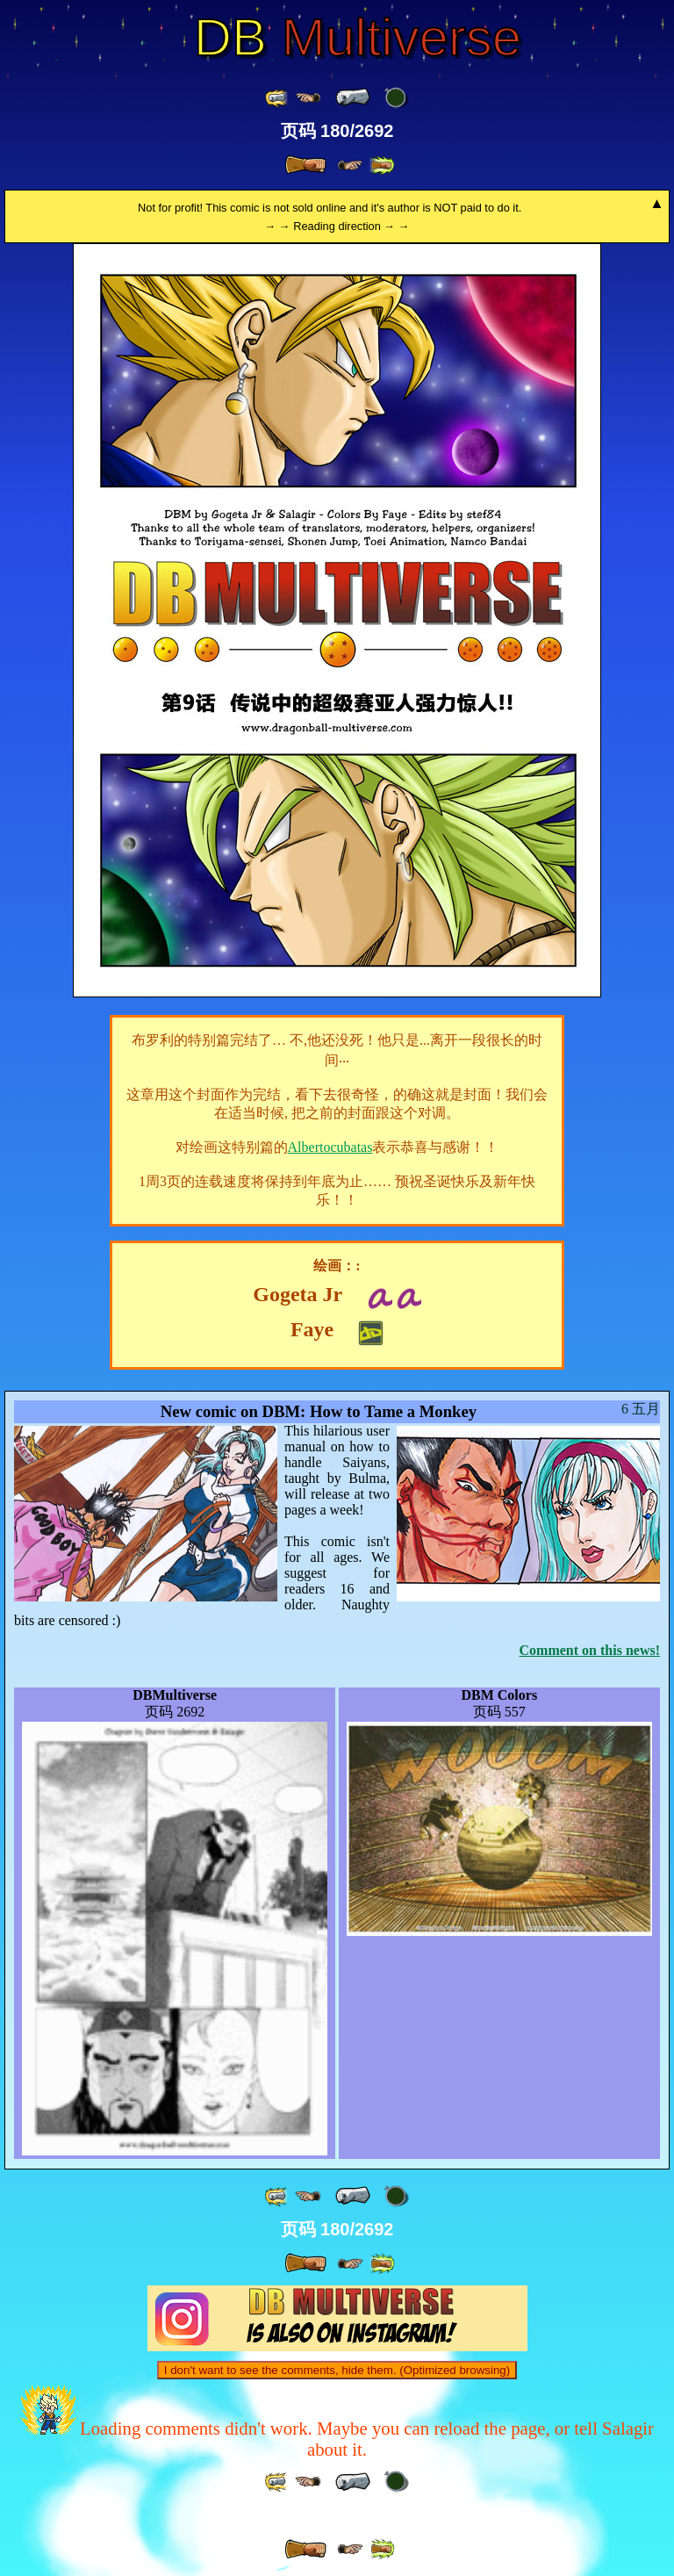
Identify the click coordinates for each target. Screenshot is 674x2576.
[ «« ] (277, 98)
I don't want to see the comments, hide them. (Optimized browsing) (337, 2370)
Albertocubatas (330, 1147)
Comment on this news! (590, 1650)
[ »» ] (382, 165)
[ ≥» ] (350, 165)
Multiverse (357, 38)
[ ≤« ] (308, 98)
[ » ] (305, 165)
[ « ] (352, 97)
